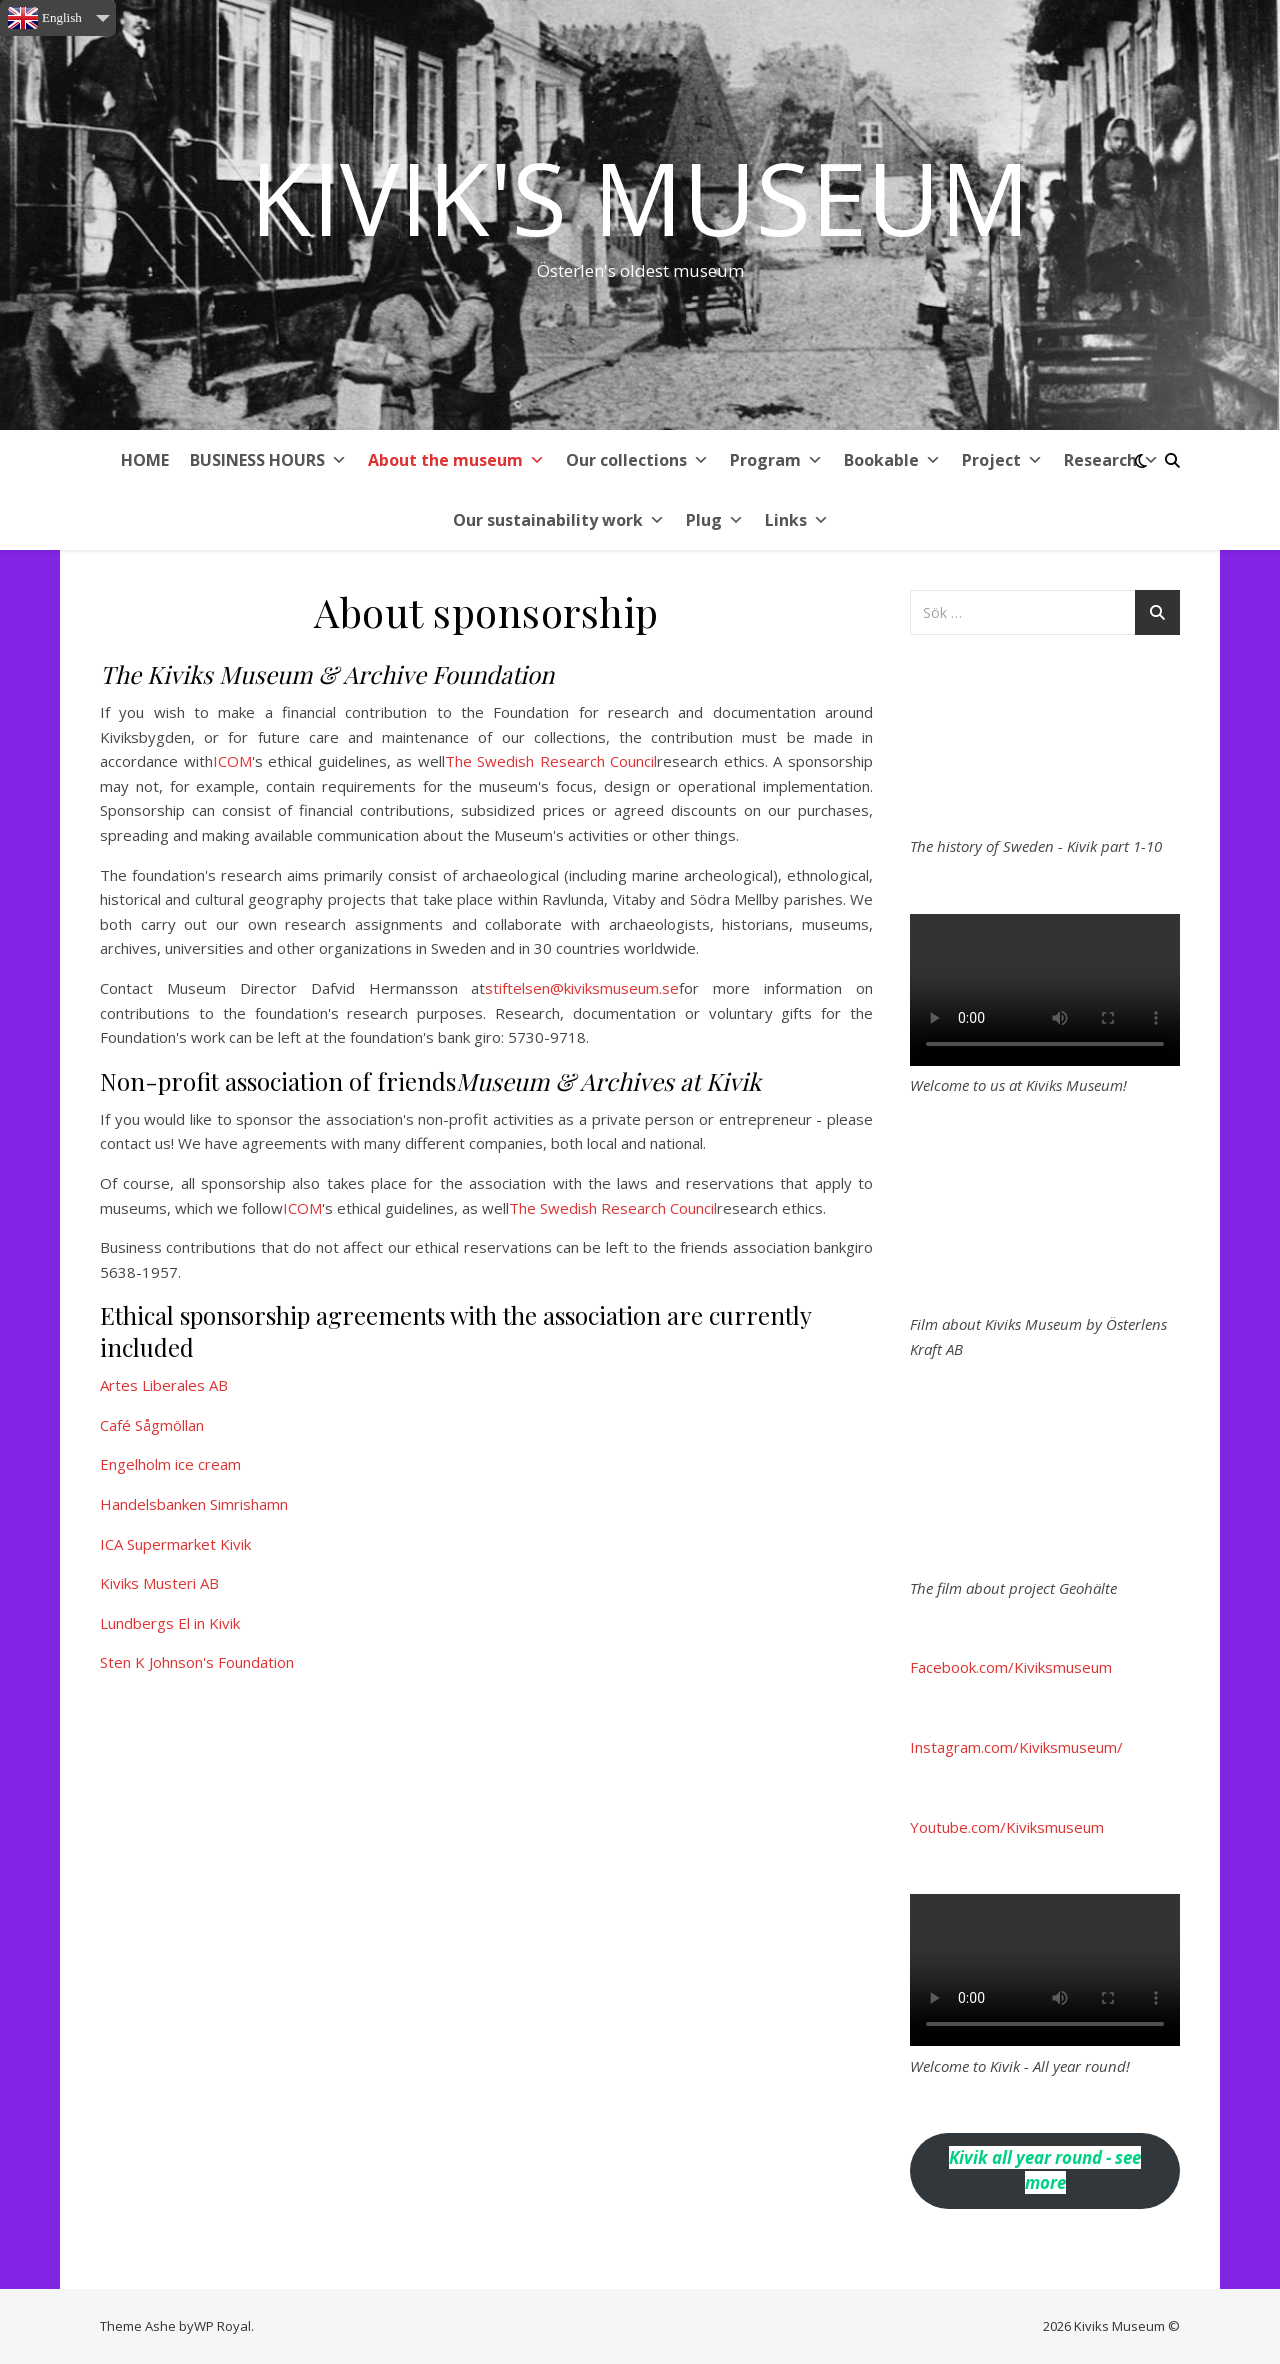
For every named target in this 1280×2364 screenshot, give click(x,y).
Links (797, 520)
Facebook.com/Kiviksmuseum (1011, 1667)
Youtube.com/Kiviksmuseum (1007, 1827)
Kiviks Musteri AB (159, 1583)
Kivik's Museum (640, 197)
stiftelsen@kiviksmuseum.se (582, 988)
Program (776, 460)
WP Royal (222, 2326)
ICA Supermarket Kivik (175, 1544)
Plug (715, 520)
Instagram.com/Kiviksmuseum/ (1016, 1747)
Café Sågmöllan (152, 1425)
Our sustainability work (559, 520)
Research (1111, 460)
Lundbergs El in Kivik (170, 1623)
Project (1002, 460)
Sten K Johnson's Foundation (197, 1662)
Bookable (892, 460)
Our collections (637, 460)
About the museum (456, 460)
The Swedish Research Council (551, 761)
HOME (145, 460)
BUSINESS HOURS (268, 460)
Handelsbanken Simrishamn (194, 1504)
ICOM (232, 761)
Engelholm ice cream (170, 1464)
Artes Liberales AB (164, 1385)
